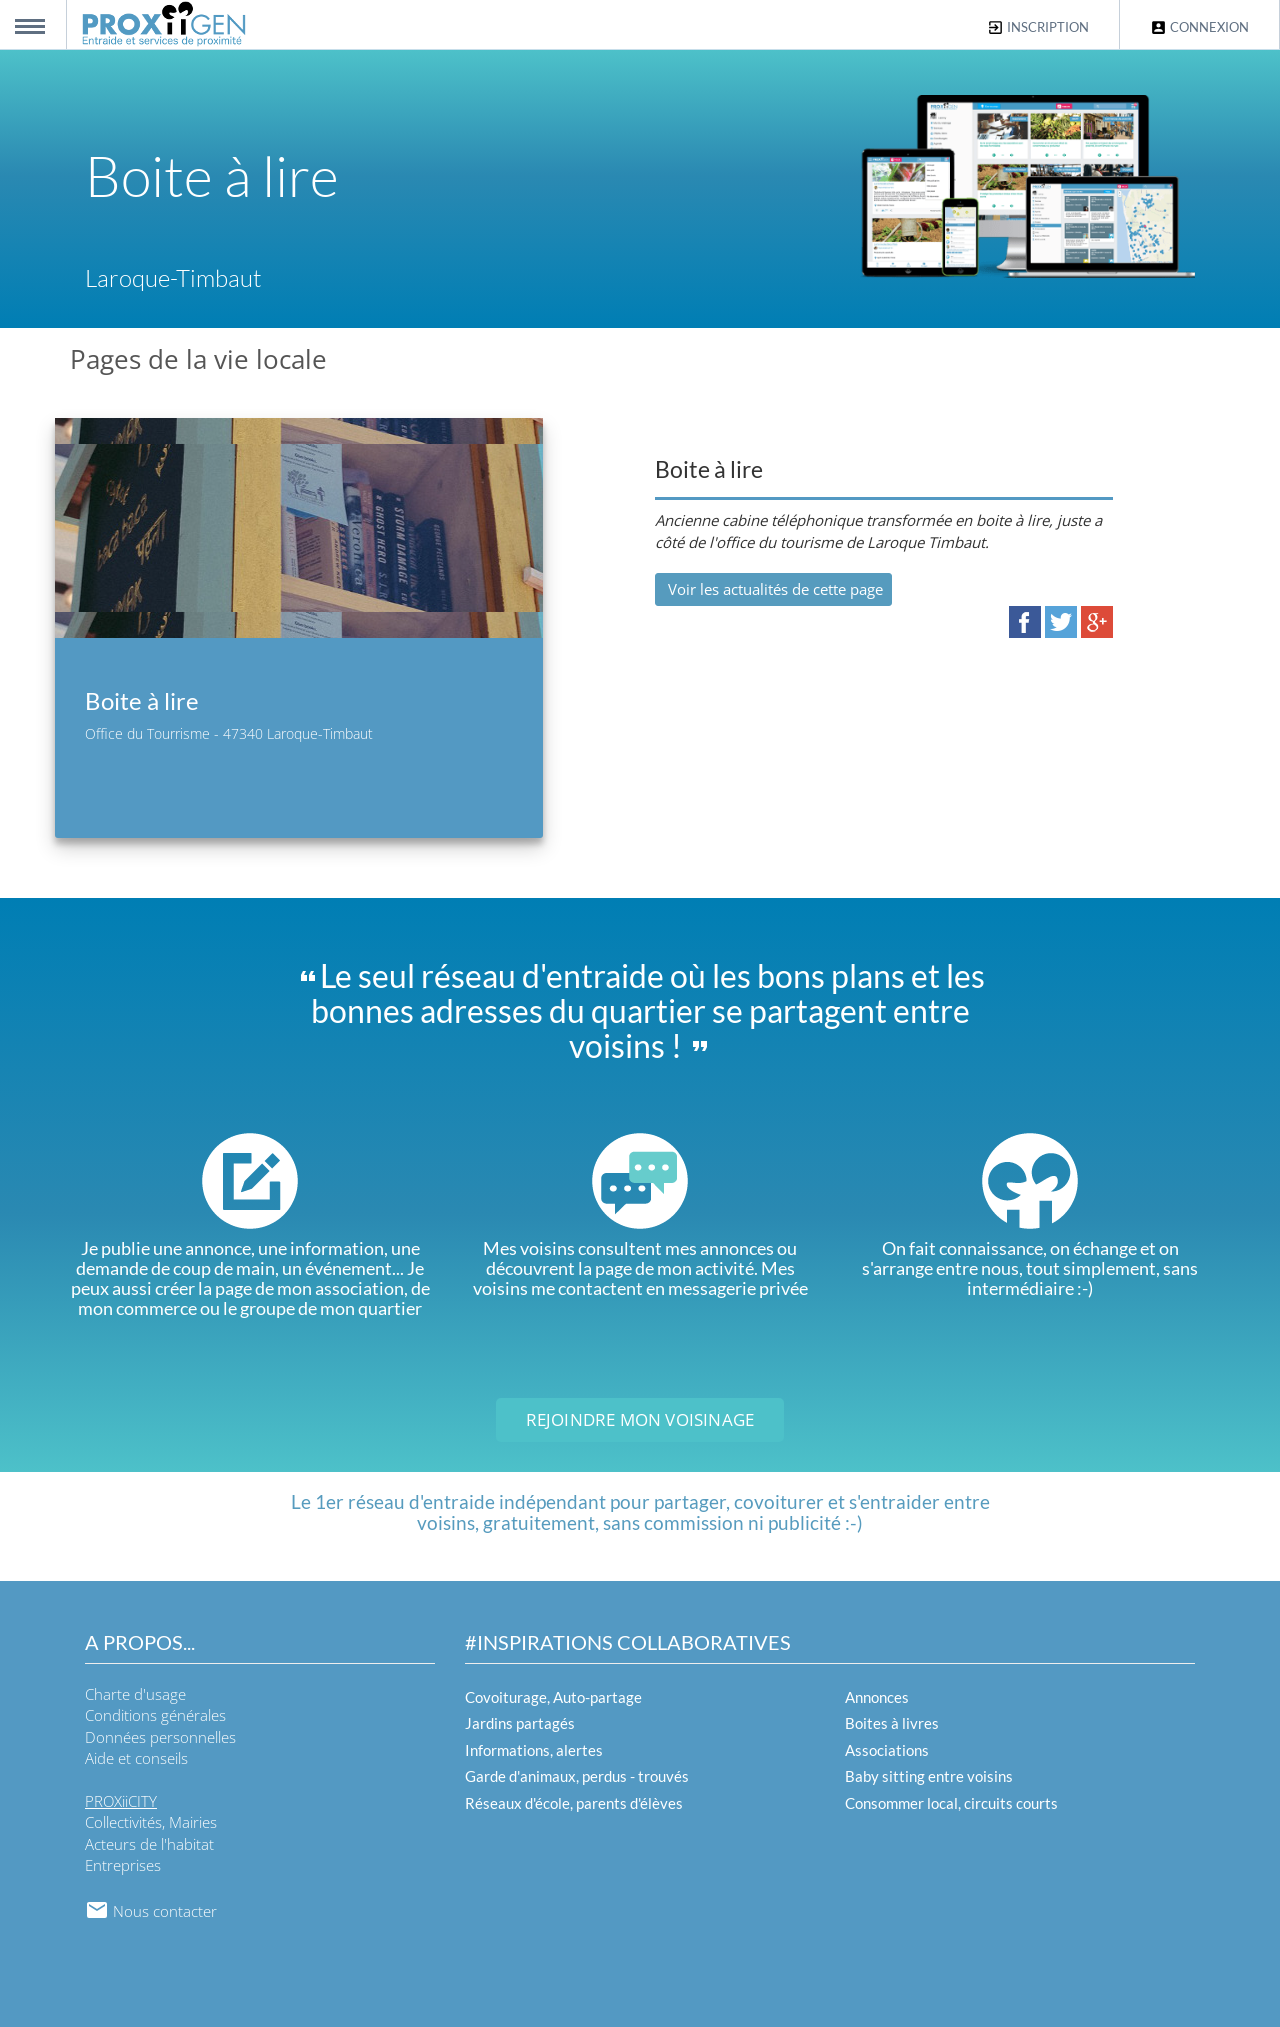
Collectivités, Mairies (151, 1822)
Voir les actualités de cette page (773, 589)
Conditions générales (155, 1715)
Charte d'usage (135, 1694)
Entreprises (123, 1865)
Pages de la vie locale (198, 359)
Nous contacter (151, 1911)
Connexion (1199, 27)
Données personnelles (160, 1737)
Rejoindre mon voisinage (640, 1419)
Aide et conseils (136, 1758)
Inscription (1038, 27)
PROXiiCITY (121, 1801)
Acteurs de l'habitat (149, 1844)
